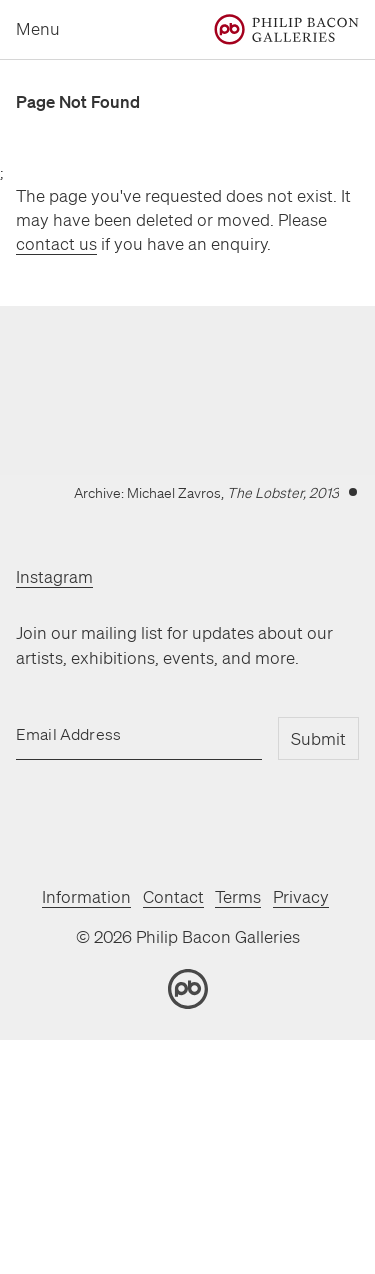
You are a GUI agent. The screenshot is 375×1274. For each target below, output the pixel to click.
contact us (56, 243)
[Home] (286, 29)
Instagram (54, 576)
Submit (318, 738)
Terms (238, 896)
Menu (38, 28)
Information (86, 896)
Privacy (301, 896)
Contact (173, 896)
